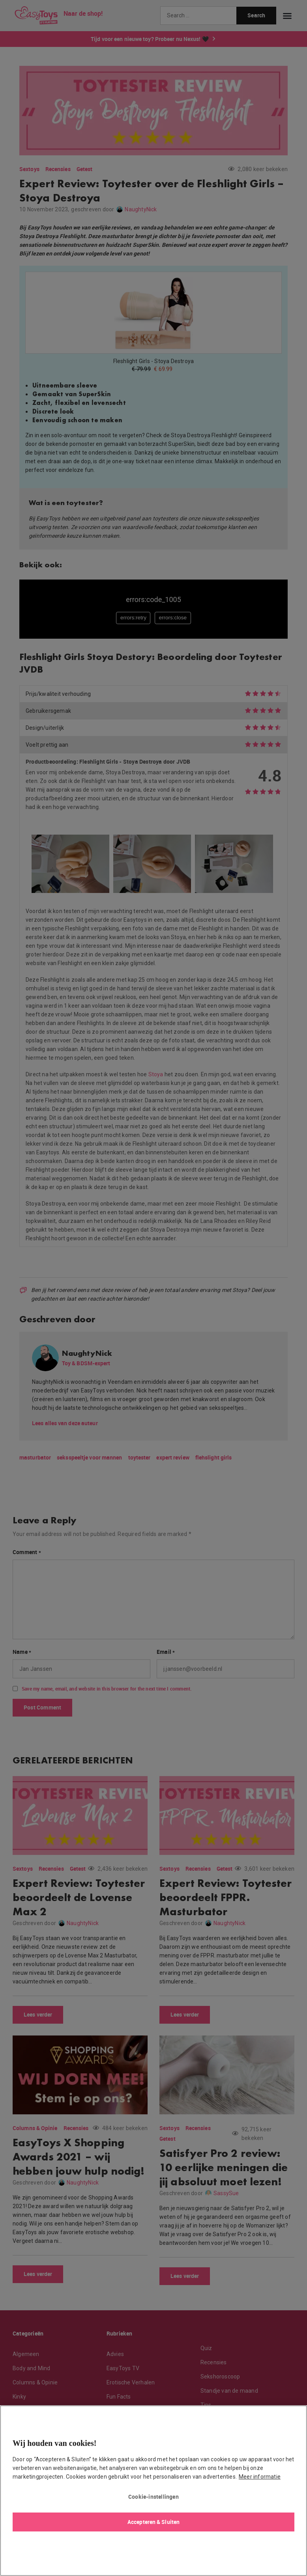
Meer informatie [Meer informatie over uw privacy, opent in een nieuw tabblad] (260, 2476)
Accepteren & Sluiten (153, 2522)
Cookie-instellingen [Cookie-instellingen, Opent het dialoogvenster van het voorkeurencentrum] (153, 2496)
